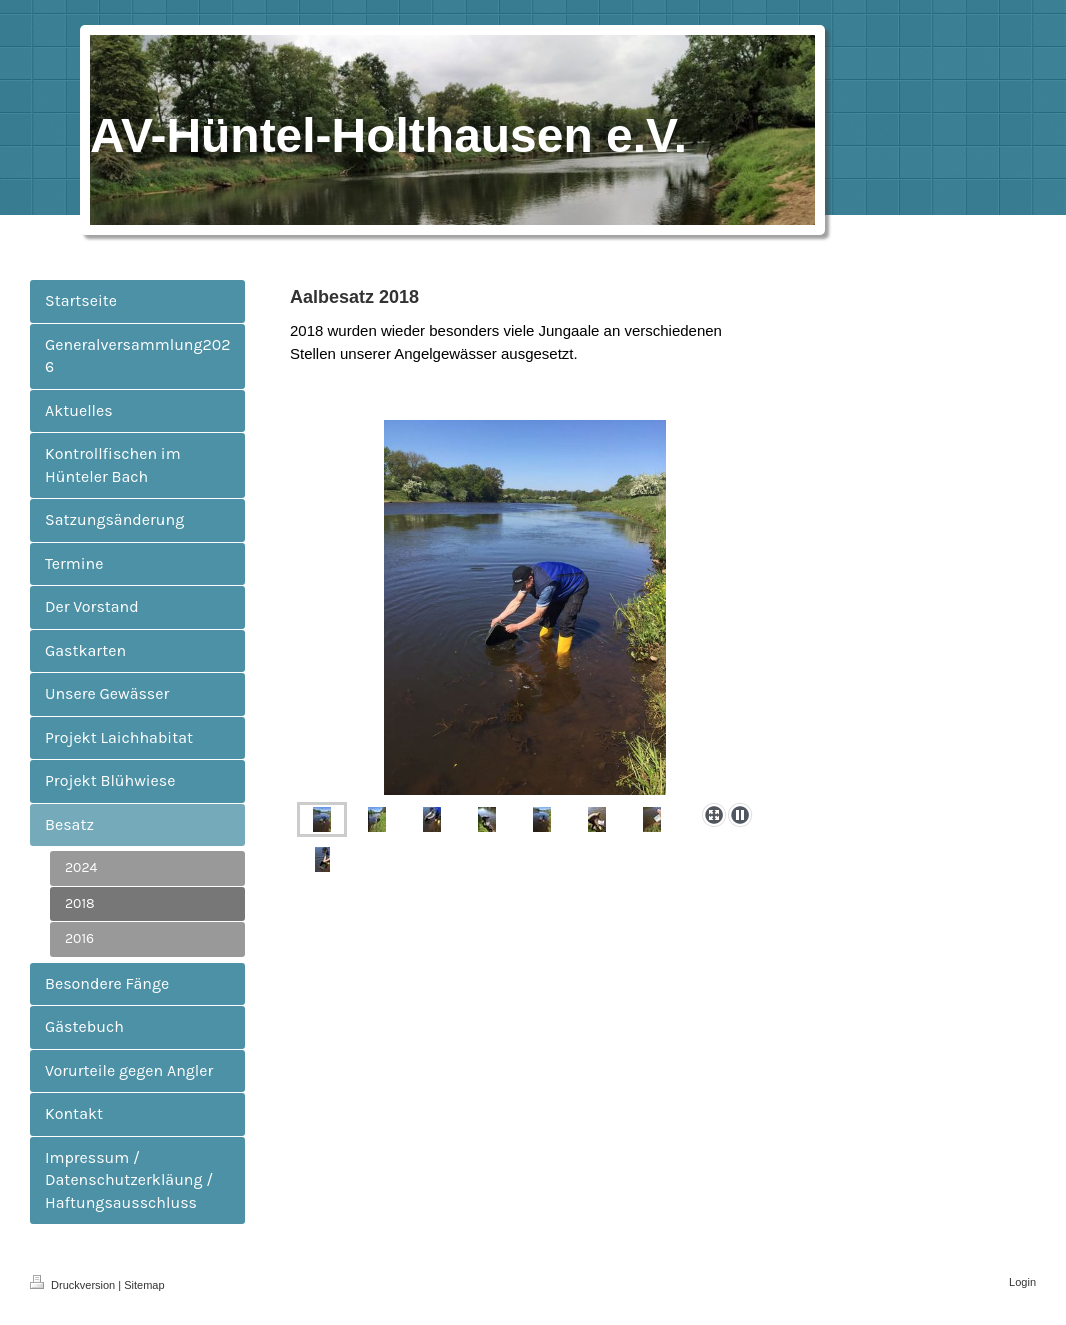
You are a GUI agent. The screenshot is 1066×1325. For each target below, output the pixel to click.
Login (1022, 1282)
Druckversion (74, 1285)
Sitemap (144, 1285)
